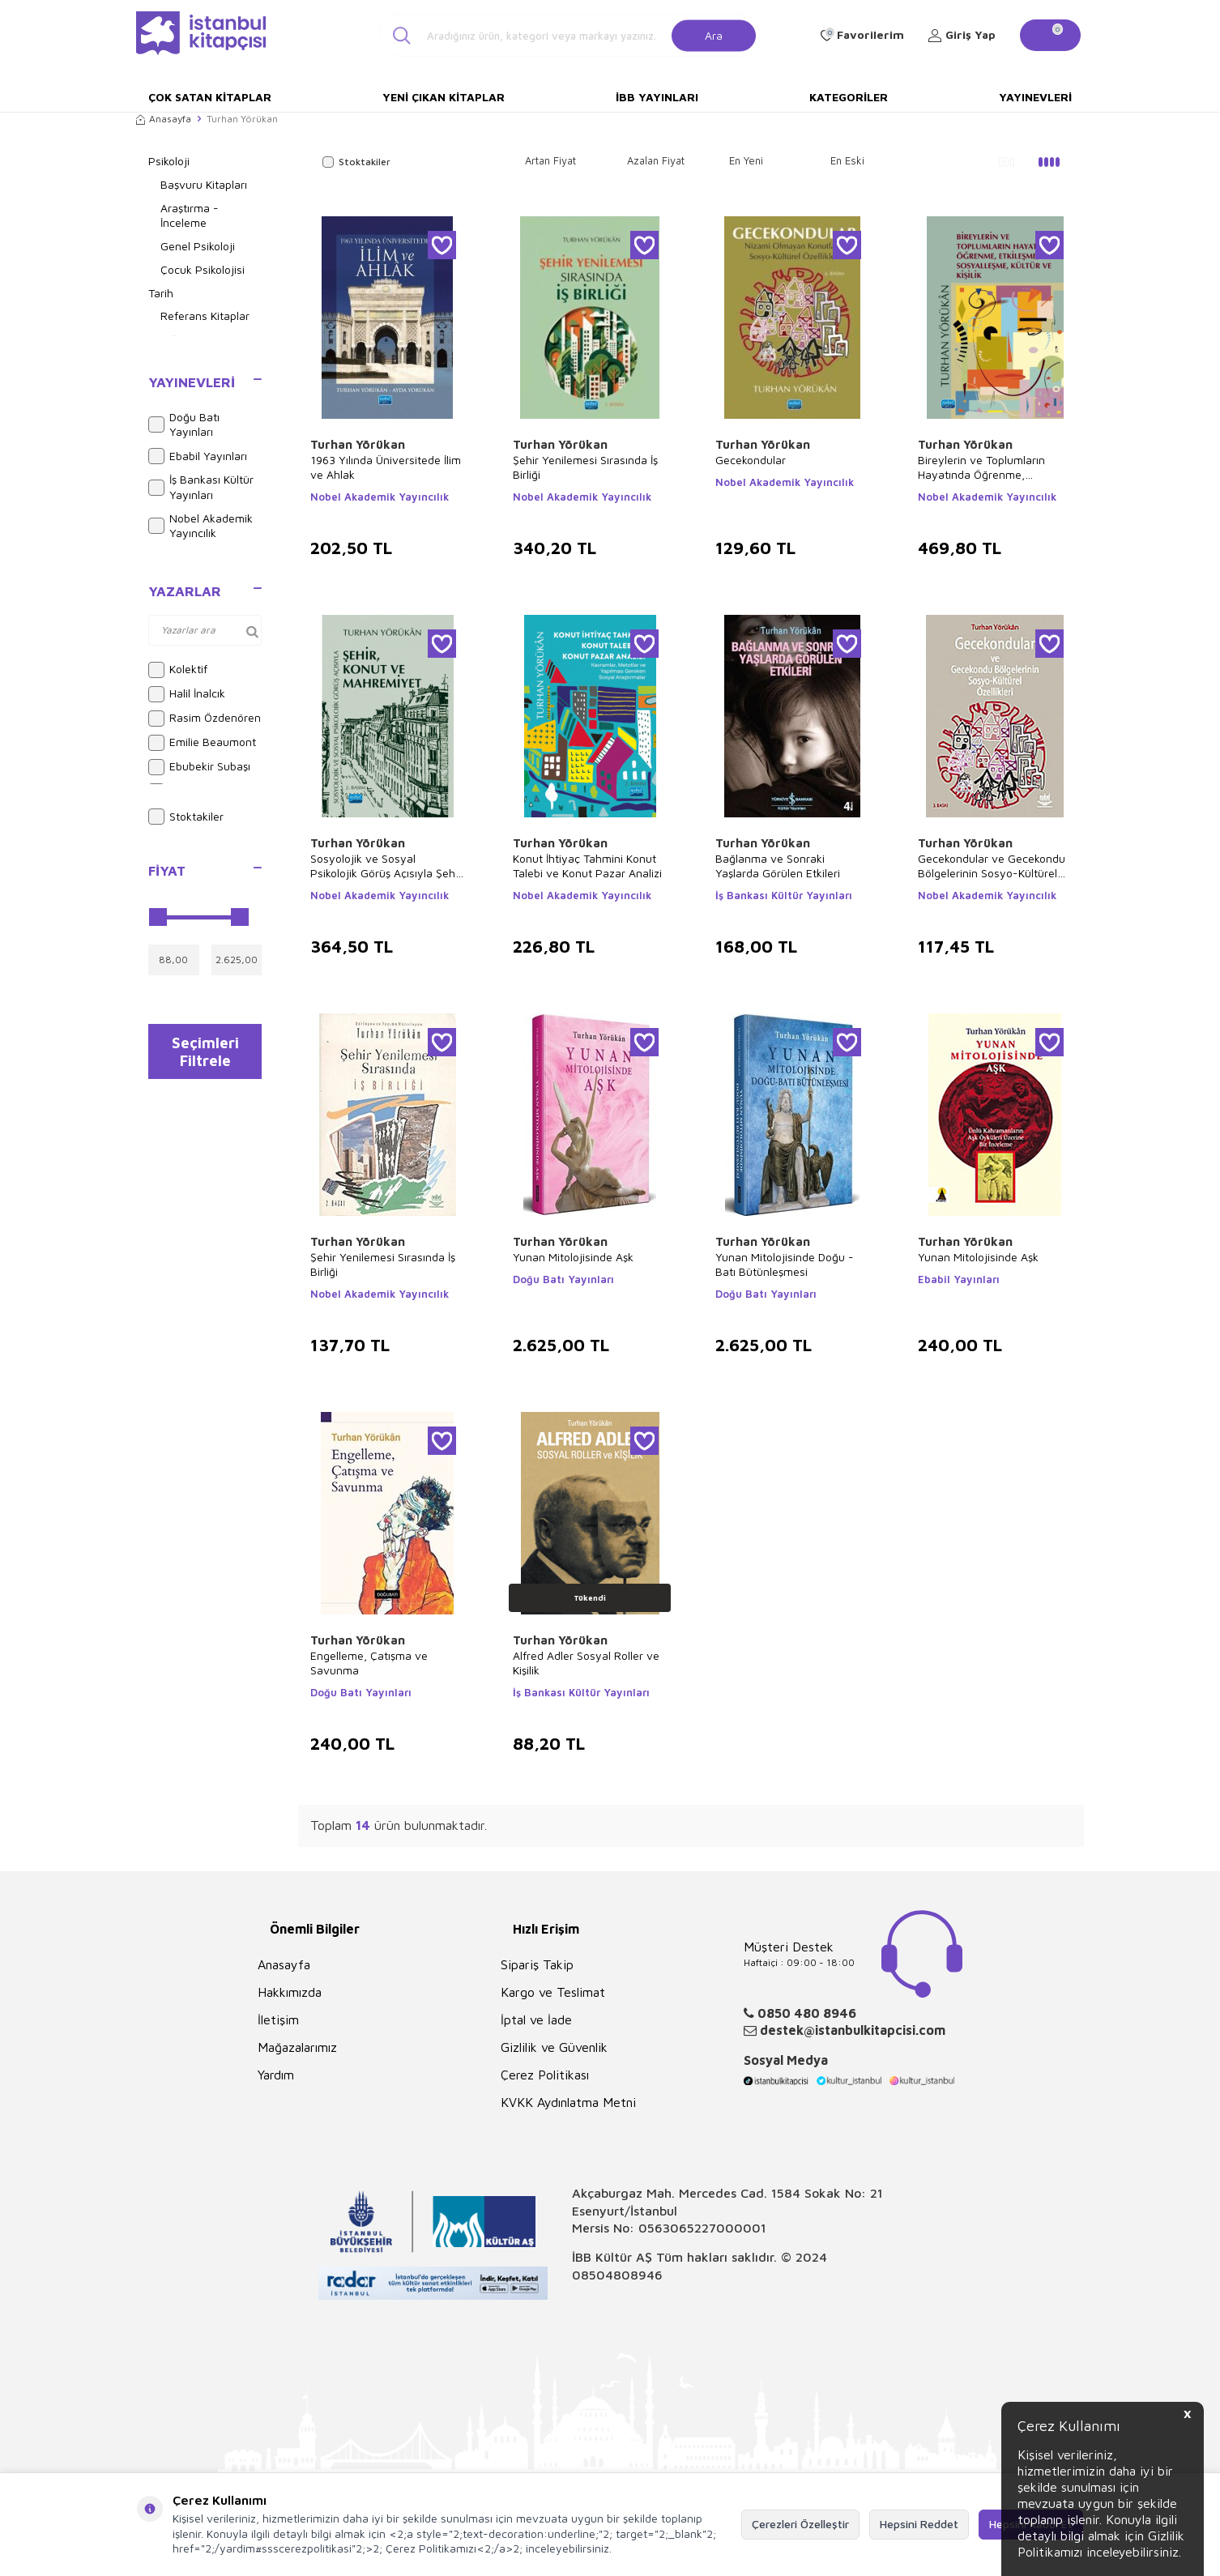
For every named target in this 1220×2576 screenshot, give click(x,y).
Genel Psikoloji (197, 246)
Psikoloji (169, 161)
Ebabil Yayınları (197, 456)
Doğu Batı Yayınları (184, 424)
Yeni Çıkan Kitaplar (443, 97)
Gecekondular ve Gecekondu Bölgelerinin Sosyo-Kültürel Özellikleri (991, 866)
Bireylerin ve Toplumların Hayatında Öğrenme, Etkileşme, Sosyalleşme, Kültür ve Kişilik (981, 467)
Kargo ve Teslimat (553, 1992)
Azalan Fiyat (656, 160)
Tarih (160, 293)
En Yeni (746, 160)
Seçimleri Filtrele (205, 1055)
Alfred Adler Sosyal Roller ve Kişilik (586, 1662)
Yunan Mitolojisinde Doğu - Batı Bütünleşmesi (784, 1264)
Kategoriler (848, 97)
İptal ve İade (536, 2019)
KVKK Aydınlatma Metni (568, 2102)
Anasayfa (163, 119)
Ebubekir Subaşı (199, 767)
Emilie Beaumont (202, 743)
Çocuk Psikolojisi (202, 269)
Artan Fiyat (550, 160)
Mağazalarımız (297, 2047)
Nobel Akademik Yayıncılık (200, 525)
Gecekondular (750, 460)
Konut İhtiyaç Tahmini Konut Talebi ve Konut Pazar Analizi (587, 865)
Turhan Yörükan (357, 444)
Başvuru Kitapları (203, 184)
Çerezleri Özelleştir (800, 2524)
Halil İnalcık (186, 694)
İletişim (278, 2019)
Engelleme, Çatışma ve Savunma (369, 1662)
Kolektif (177, 670)
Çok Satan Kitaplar (209, 97)
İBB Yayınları (657, 97)
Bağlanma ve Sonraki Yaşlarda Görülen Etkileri (777, 865)
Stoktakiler (186, 816)
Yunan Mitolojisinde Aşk (573, 1257)
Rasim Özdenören (204, 718)
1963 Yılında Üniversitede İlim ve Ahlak (385, 467)
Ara (714, 34)
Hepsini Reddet (919, 2524)
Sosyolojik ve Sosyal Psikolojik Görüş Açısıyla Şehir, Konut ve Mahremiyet (387, 866)
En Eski (847, 160)
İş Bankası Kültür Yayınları (201, 486)
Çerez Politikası (545, 2074)
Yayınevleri (1035, 97)
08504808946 (617, 2274)
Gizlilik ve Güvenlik (554, 2047)
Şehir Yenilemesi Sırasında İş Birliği (585, 467)
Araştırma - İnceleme (189, 215)
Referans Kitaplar (205, 315)
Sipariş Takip (537, 1964)
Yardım (276, 2074)
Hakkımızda (290, 1992)
